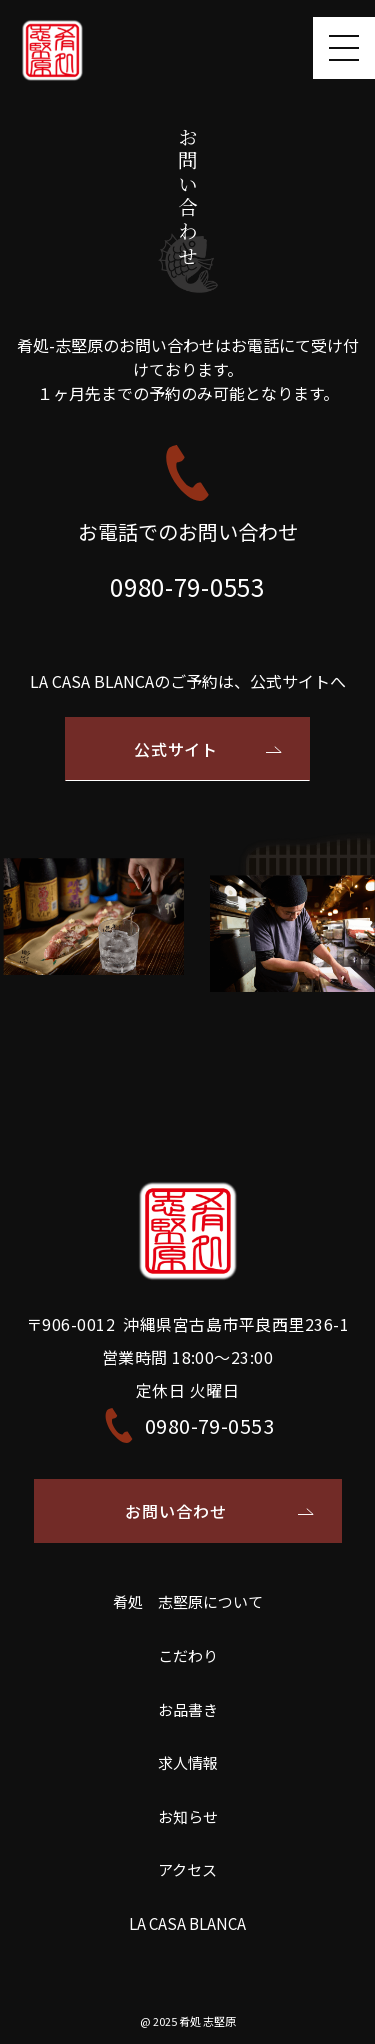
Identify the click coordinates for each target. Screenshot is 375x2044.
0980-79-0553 (187, 586)
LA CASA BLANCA (187, 1923)
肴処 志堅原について (188, 1601)
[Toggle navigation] (344, 48)
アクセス (187, 1869)
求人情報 (188, 1762)
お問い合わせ (176, 1511)
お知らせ (188, 1816)
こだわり (188, 1655)
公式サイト (176, 749)
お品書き (188, 1709)
